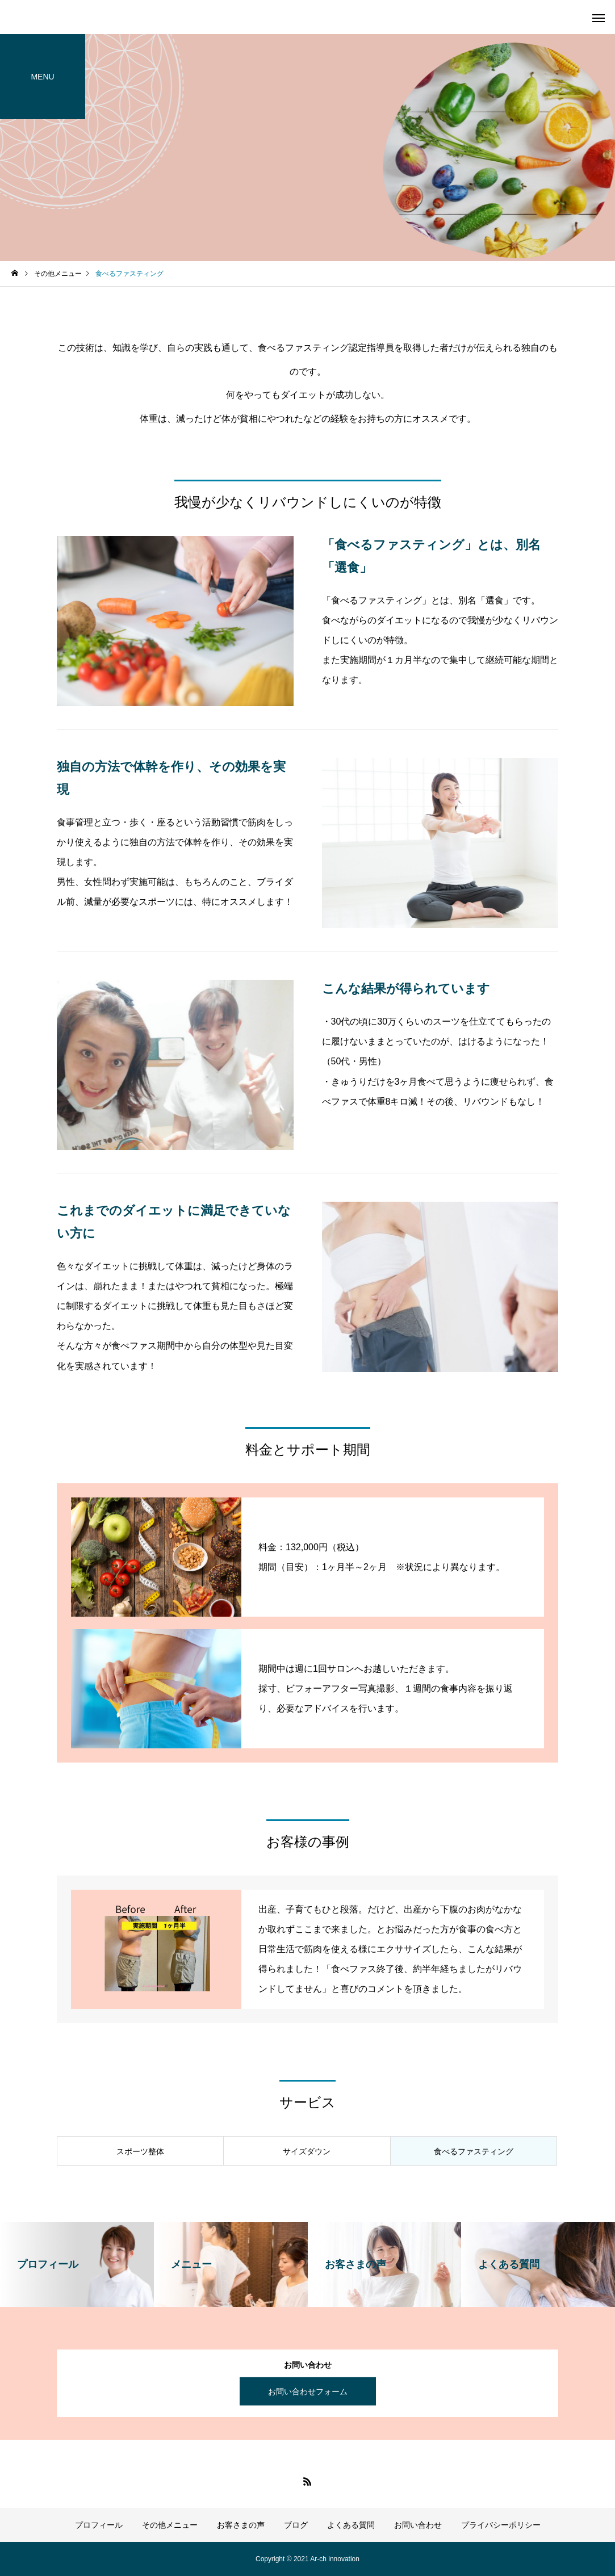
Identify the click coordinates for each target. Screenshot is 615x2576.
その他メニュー (170, 2524)
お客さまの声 (241, 2524)
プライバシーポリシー (501, 2524)
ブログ (296, 2524)
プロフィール (99, 2524)
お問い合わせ (418, 2524)
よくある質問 (351, 2524)
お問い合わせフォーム (308, 2391)
